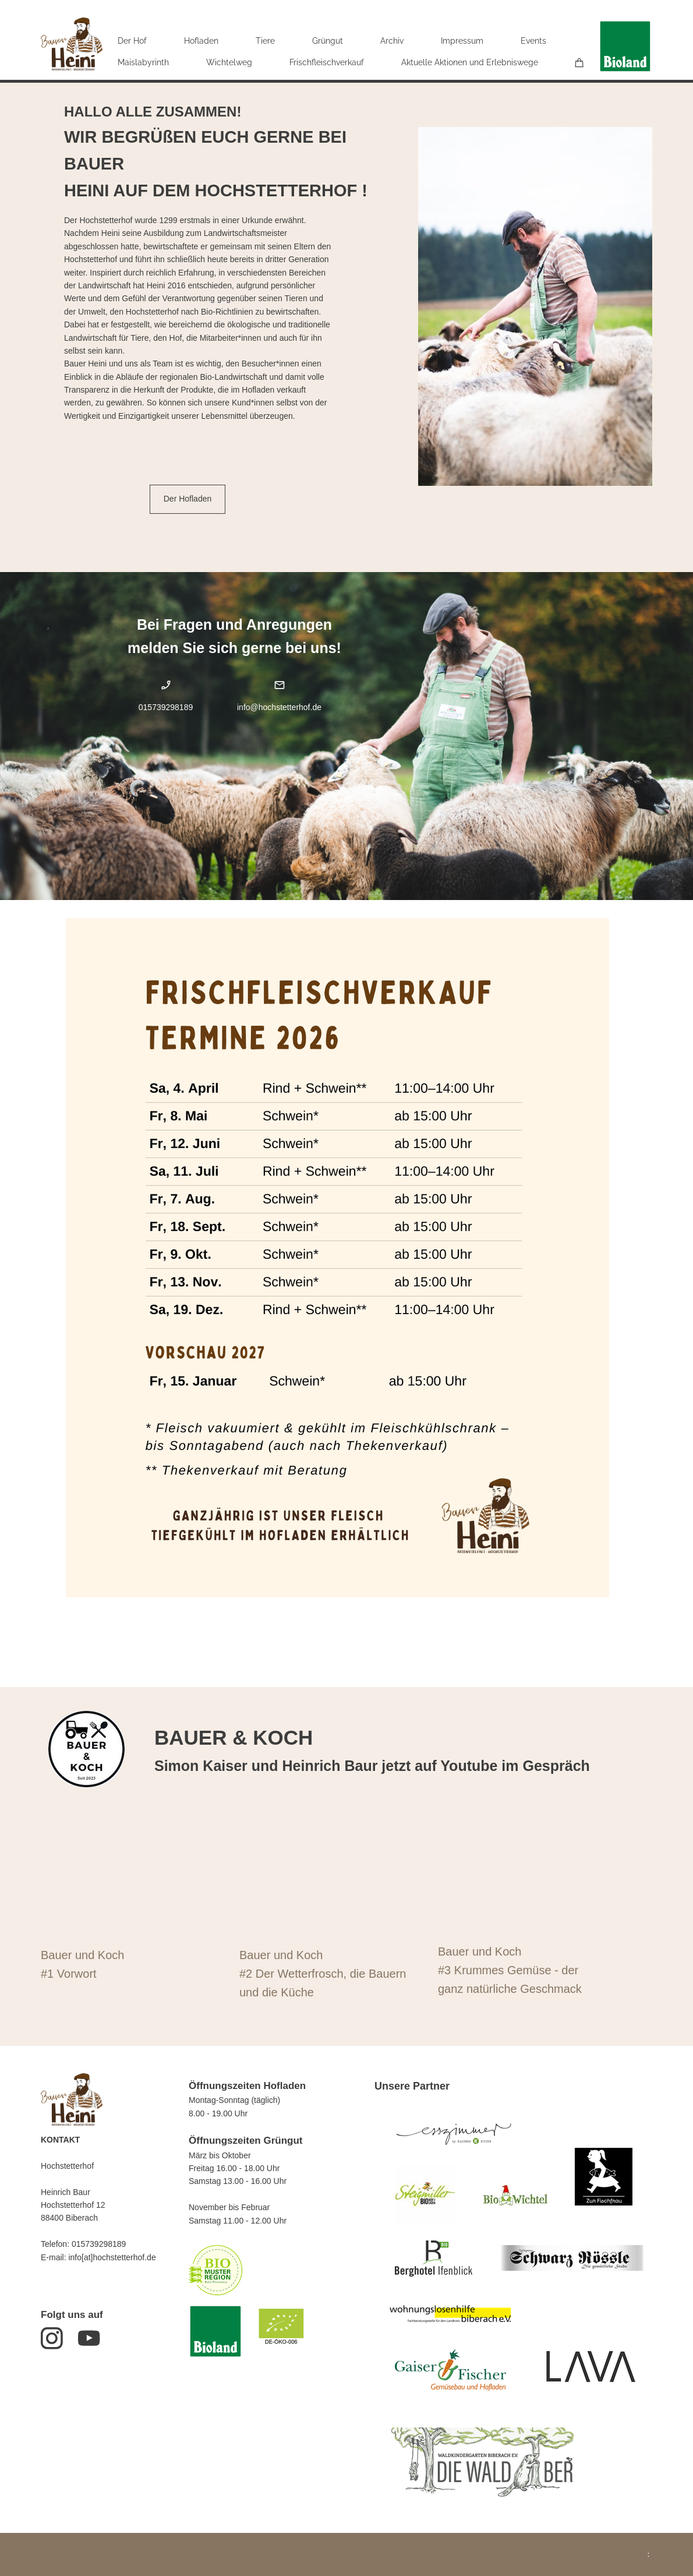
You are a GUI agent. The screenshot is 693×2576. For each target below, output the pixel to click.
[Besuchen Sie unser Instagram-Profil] (52, 2338)
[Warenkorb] (579, 62)
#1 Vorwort (69, 1973)
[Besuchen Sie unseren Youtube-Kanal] (89, 2338)
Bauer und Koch (82, 1955)
